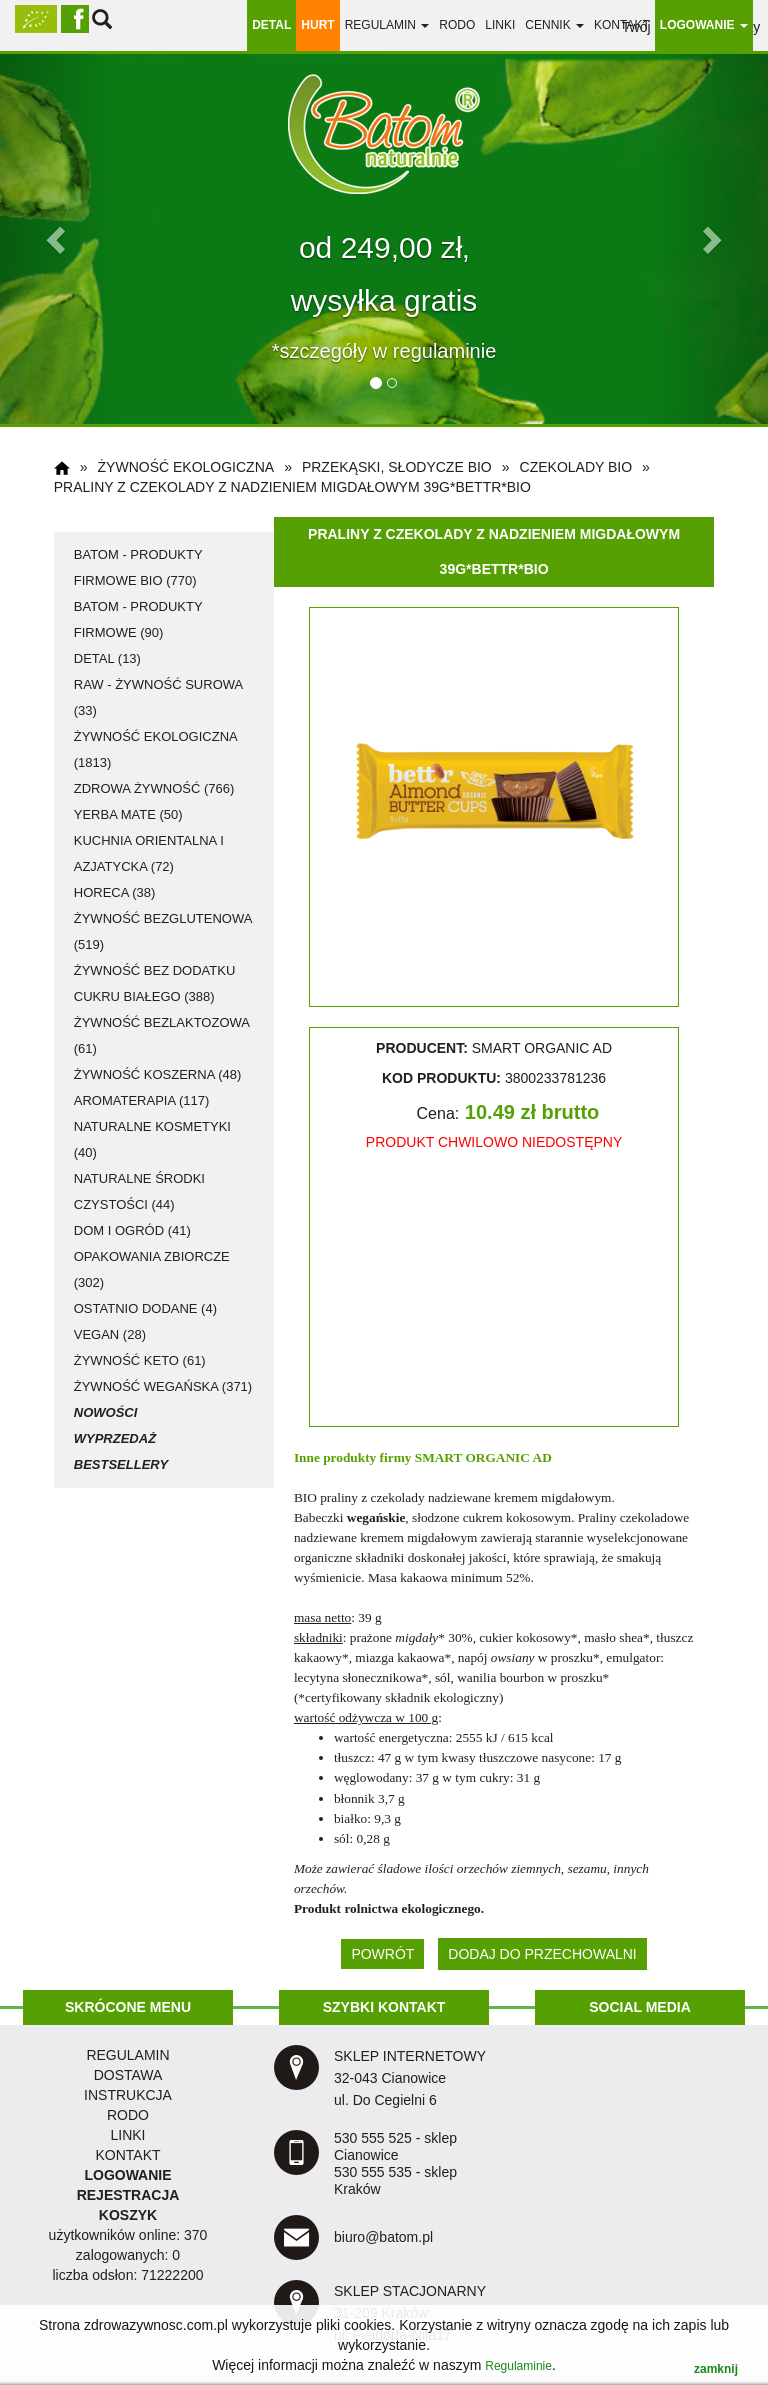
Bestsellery (121, 1464)
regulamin (127, 2055)
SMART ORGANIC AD (483, 1457)
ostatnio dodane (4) (145, 1308)
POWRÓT (382, 1954)
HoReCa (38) (115, 892)
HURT (317, 25)
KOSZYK (128, 2215)
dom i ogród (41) (132, 1230)
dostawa (128, 2075)
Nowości (106, 1412)
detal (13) (107, 658)
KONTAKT (127, 2155)
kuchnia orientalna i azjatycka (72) (149, 853)
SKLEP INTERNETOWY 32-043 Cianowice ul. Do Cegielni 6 (410, 2078)
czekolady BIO (576, 467)
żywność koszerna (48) (158, 1074)
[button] (57, 239)
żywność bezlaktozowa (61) (162, 1035)
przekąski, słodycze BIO (397, 467)
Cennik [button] (554, 25)
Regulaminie (518, 2366)
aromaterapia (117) (142, 1100)
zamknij (716, 2369)
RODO (457, 25)
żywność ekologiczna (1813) (155, 749)
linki (500, 25)
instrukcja (128, 2095)
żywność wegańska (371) (163, 1386)
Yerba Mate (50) (128, 814)
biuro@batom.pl (383, 2237)
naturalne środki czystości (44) (139, 1191)
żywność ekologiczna (186, 467)
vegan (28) (110, 1334)
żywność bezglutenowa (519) (163, 931)
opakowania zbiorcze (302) (152, 1269)
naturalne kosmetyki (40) (152, 1139)
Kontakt (622, 25)
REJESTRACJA (128, 2195)
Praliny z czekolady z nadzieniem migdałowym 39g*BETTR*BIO (292, 487)
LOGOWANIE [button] (704, 25)
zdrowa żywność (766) (154, 788)
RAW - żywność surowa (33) (158, 697)
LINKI (127, 2135)
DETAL (271, 25)
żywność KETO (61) (140, 1360)
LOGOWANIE (127, 2175)
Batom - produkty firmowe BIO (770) (138, 567)
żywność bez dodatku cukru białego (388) (155, 983)
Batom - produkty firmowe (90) (138, 619)
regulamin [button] (387, 25)
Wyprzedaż (115, 1438)
